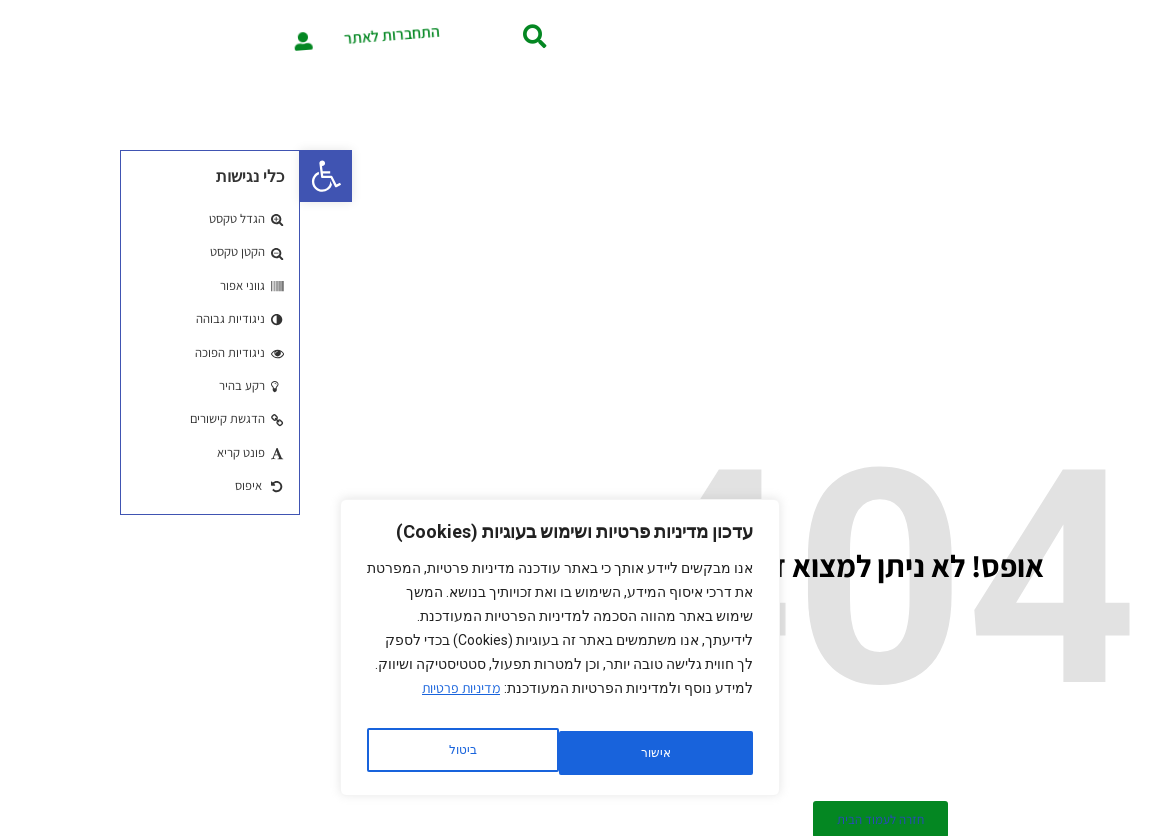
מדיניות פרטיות (161, 703)
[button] (26, 176)
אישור (162, 753)
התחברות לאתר (133, 36)
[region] (260, 655)
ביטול (351, 753)
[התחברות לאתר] (44, 36)
